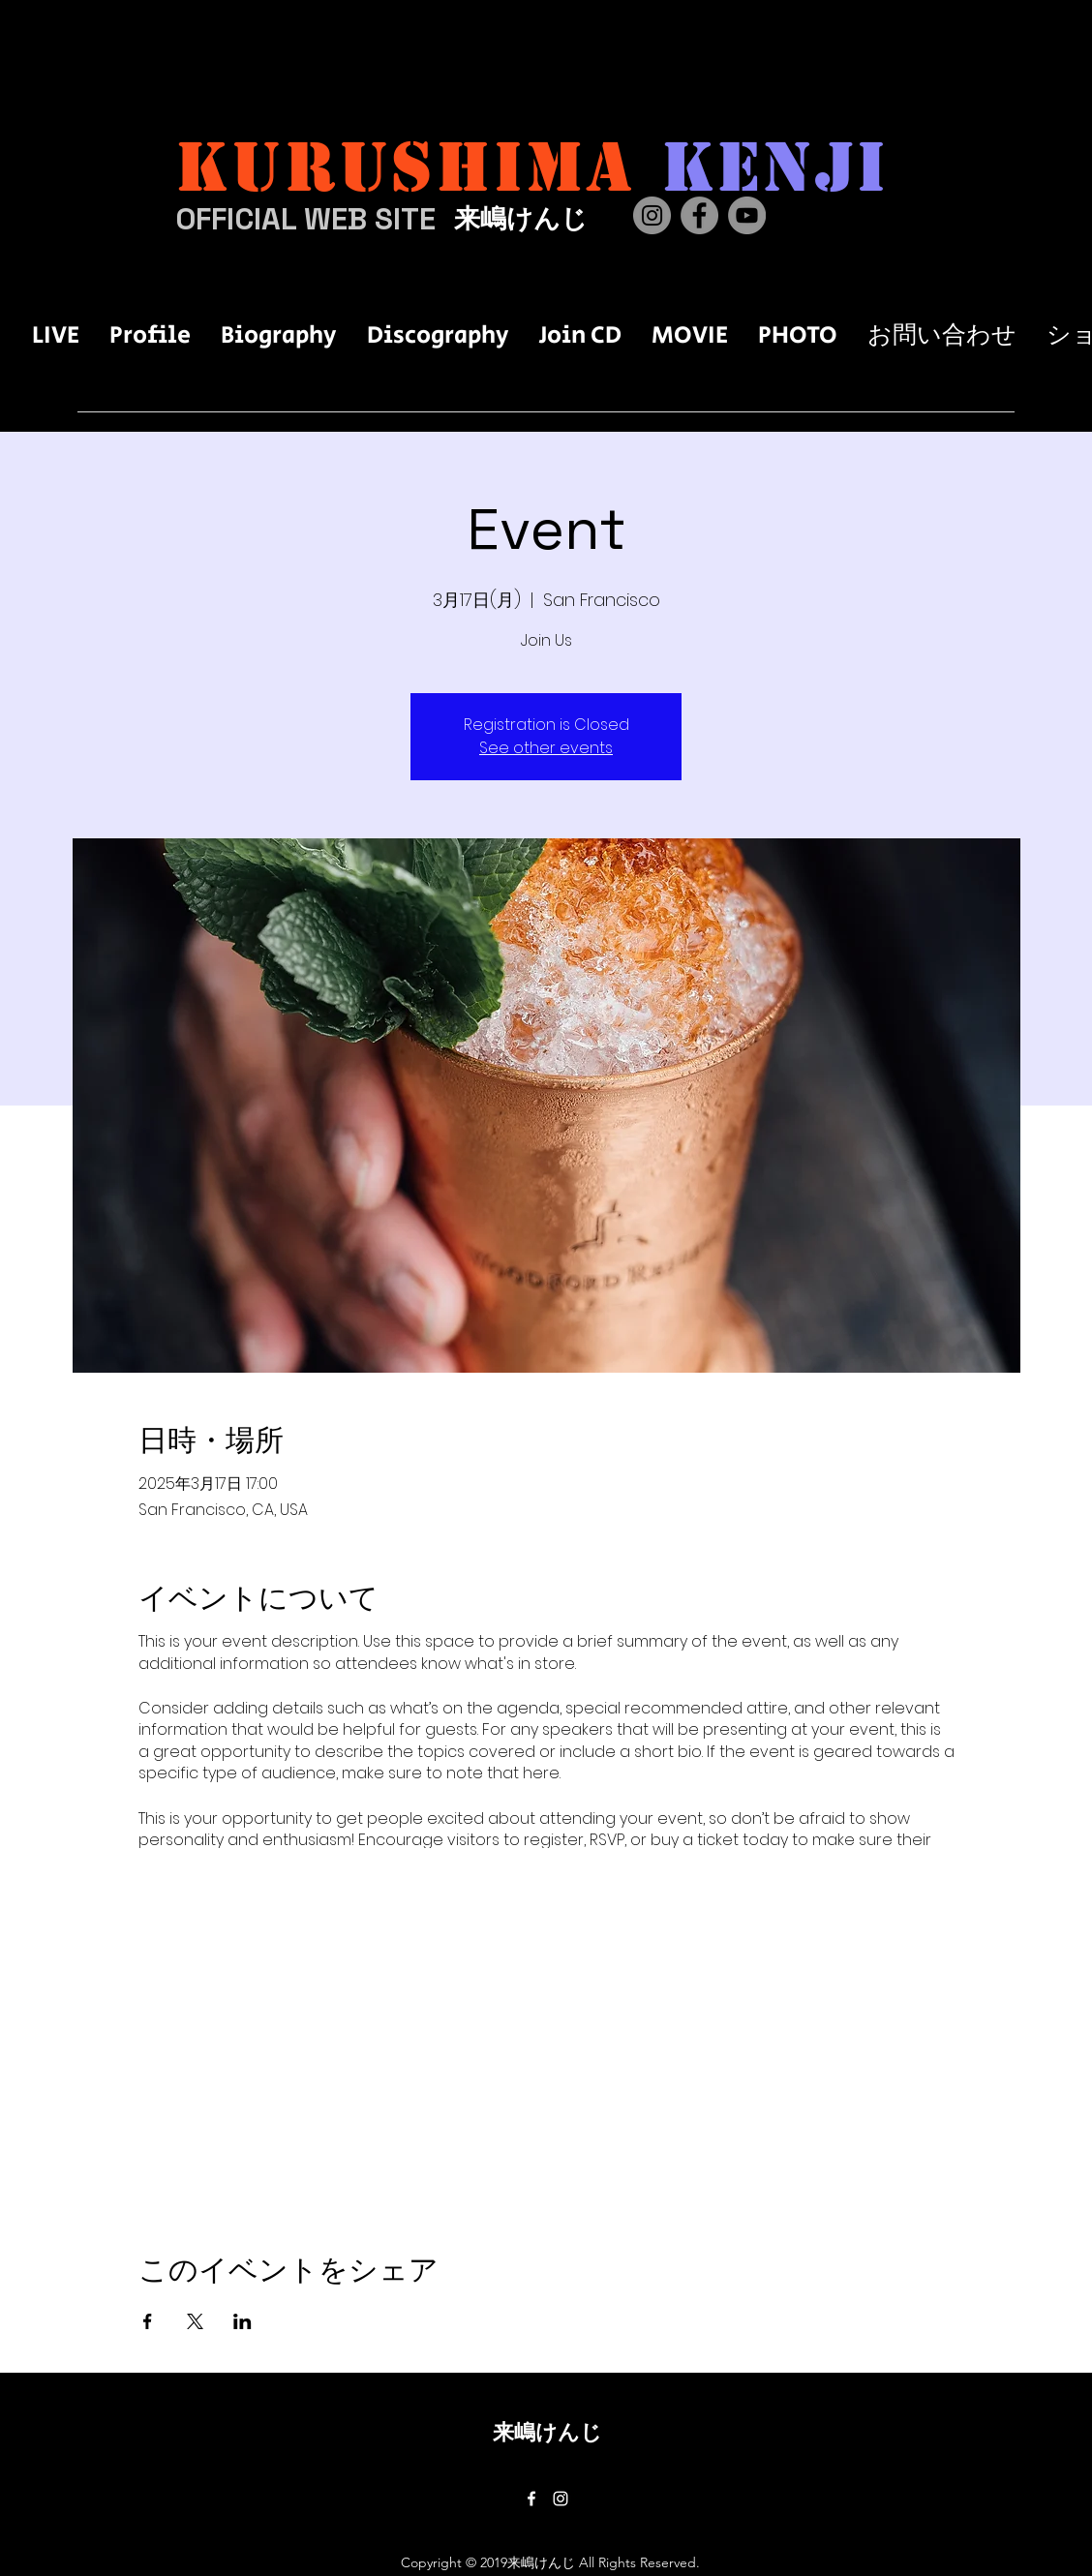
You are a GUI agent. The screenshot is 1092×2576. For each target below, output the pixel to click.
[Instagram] (652, 215)
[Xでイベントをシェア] (195, 2321)
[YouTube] (747, 215)
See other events (546, 748)
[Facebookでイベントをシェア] (147, 2321)
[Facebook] (699, 215)
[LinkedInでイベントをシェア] (242, 2321)
